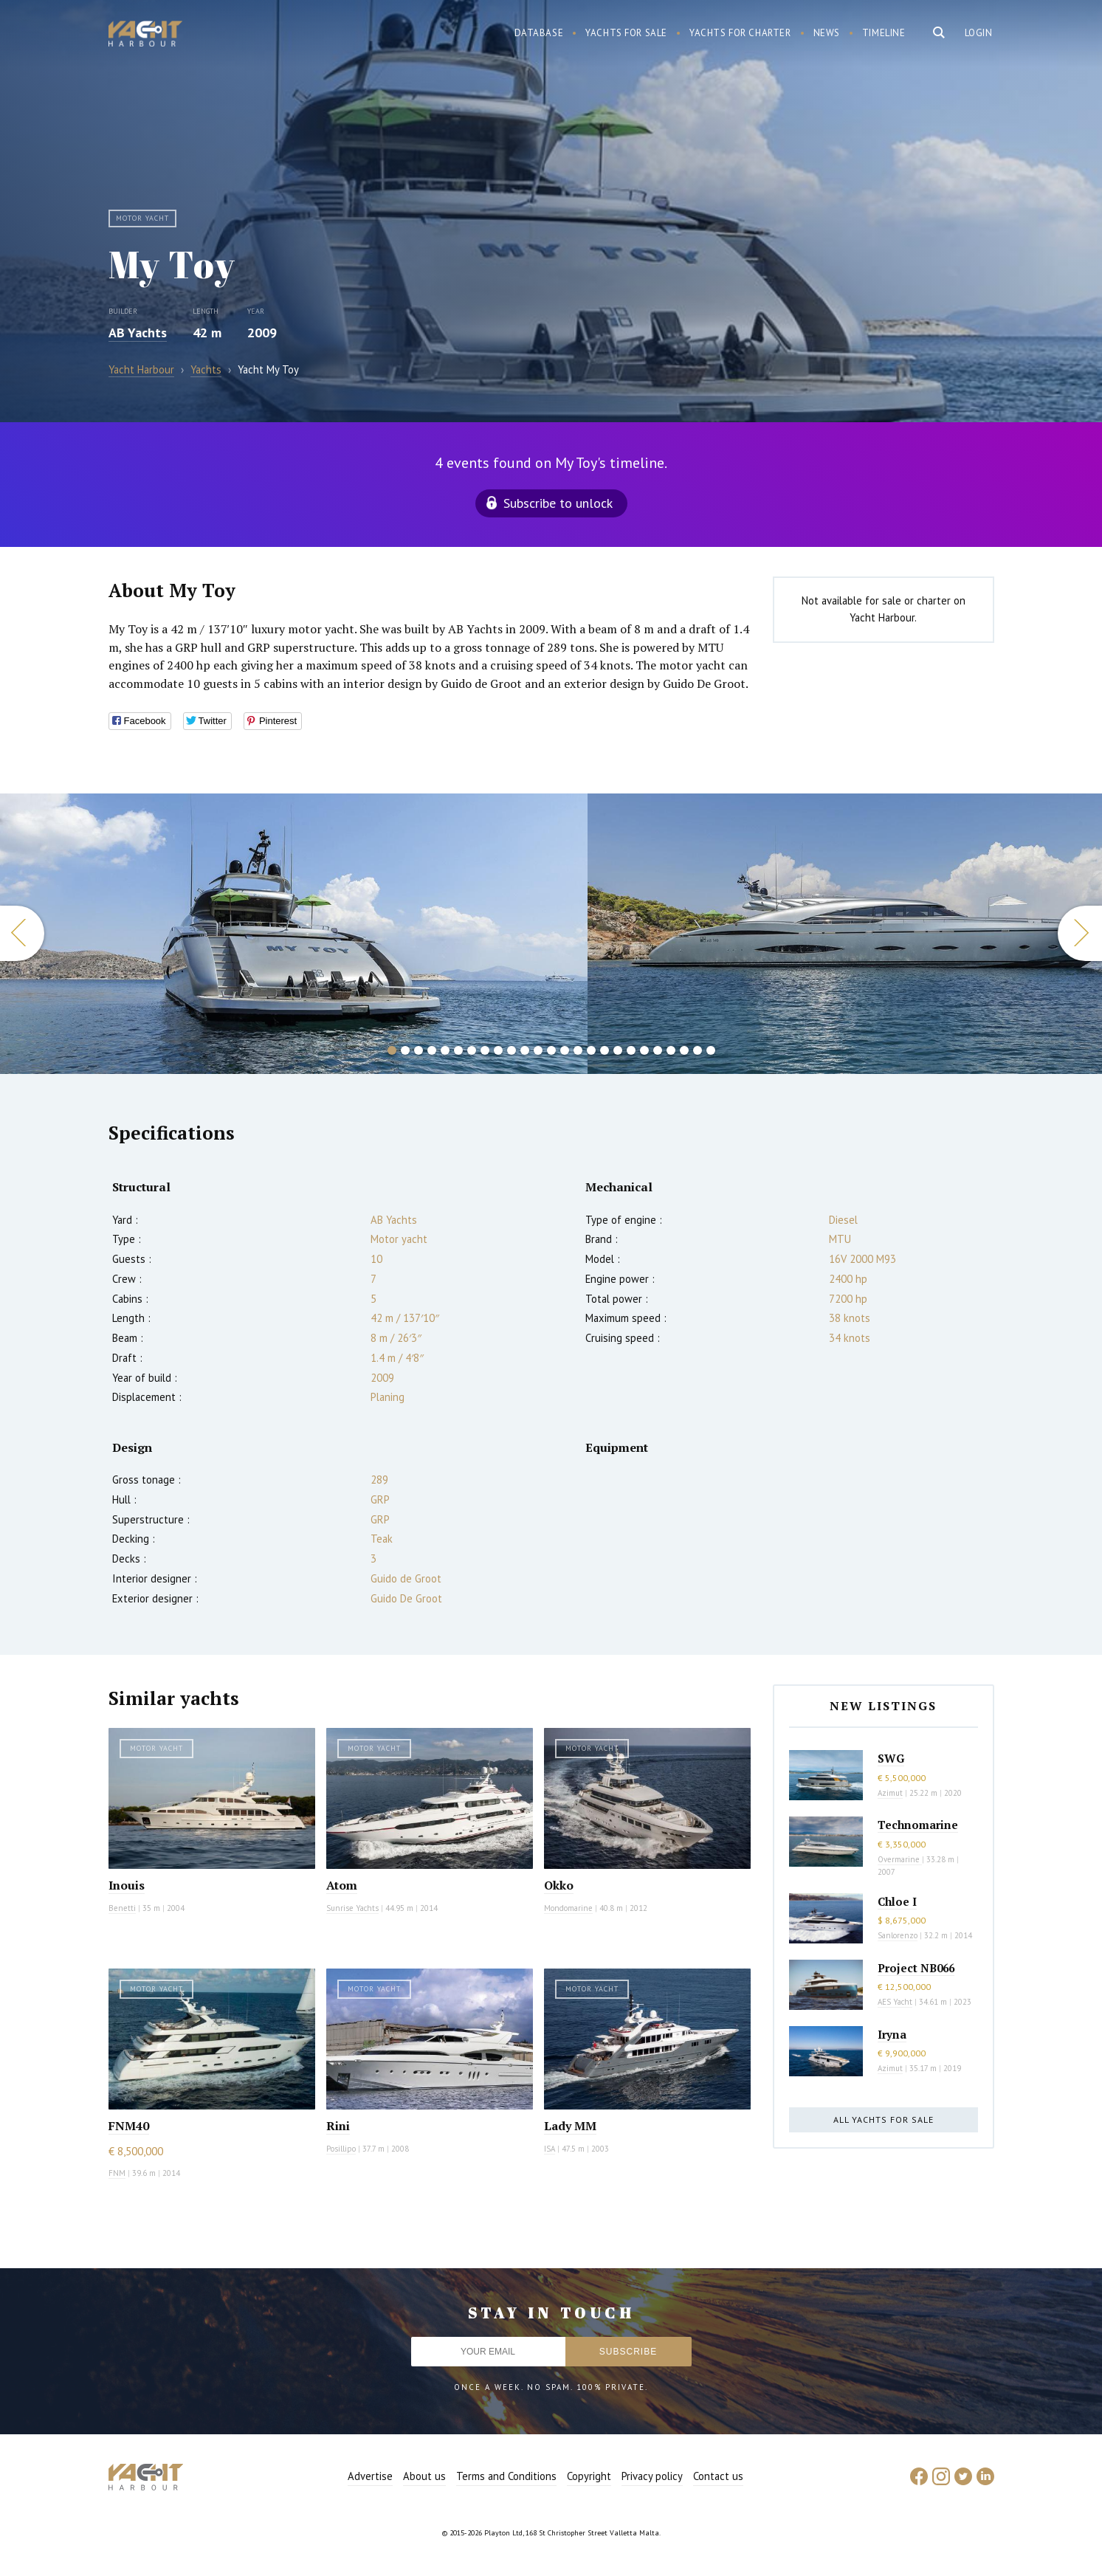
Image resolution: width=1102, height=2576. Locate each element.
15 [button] (578, 1050)
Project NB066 (916, 1967)
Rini (338, 2126)
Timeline (884, 33)
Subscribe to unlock (558, 503)
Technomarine (918, 1824)
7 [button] (471, 1050)
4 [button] (431, 1050)
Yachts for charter (740, 33)
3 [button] (418, 1050)
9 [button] (498, 1050)
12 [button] (538, 1050)
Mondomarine (568, 1908)
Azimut (890, 1793)
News (826, 33)
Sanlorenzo (897, 1935)
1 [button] (392, 1050)
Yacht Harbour (145, 35)
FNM (117, 2173)
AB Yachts (138, 332)
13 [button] (551, 1050)
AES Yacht (895, 2002)
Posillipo (341, 2148)
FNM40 (129, 2126)
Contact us (718, 2476)
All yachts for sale (883, 2119)
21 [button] (657, 1050)
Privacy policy (652, 2476)
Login (979, 33)
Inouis (127, 1885)
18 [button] (617, 1050)
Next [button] (1080, 933)
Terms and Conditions (506, 2476)
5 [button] (445, 1050)
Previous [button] (22, 933)
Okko (559, 1885)
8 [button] (485, 1050)
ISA (549, 2148)
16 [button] (591, 1050)
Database (539, 33)
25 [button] (710, 1050)
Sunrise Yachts (352, 1908)
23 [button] (684, 1050)
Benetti (122, 1908)
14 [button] (564, 1050)
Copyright (589, 2476)
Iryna (892, 2034)
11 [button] (524, 1050)
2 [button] (405, 1050)
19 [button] (631, 1050)
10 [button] (511, 1050)
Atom (341, 1885)
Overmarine (900, 1859)
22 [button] (671, 1050)
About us (424, 2476)
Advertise (370, 2476)
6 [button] (458, 1050)
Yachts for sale (626, 33)
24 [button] (697, 1050)
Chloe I (897, 1901)
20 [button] (644, 1050)
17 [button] (604, 1050)
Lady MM (570, 2126)
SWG (891, 1758)
